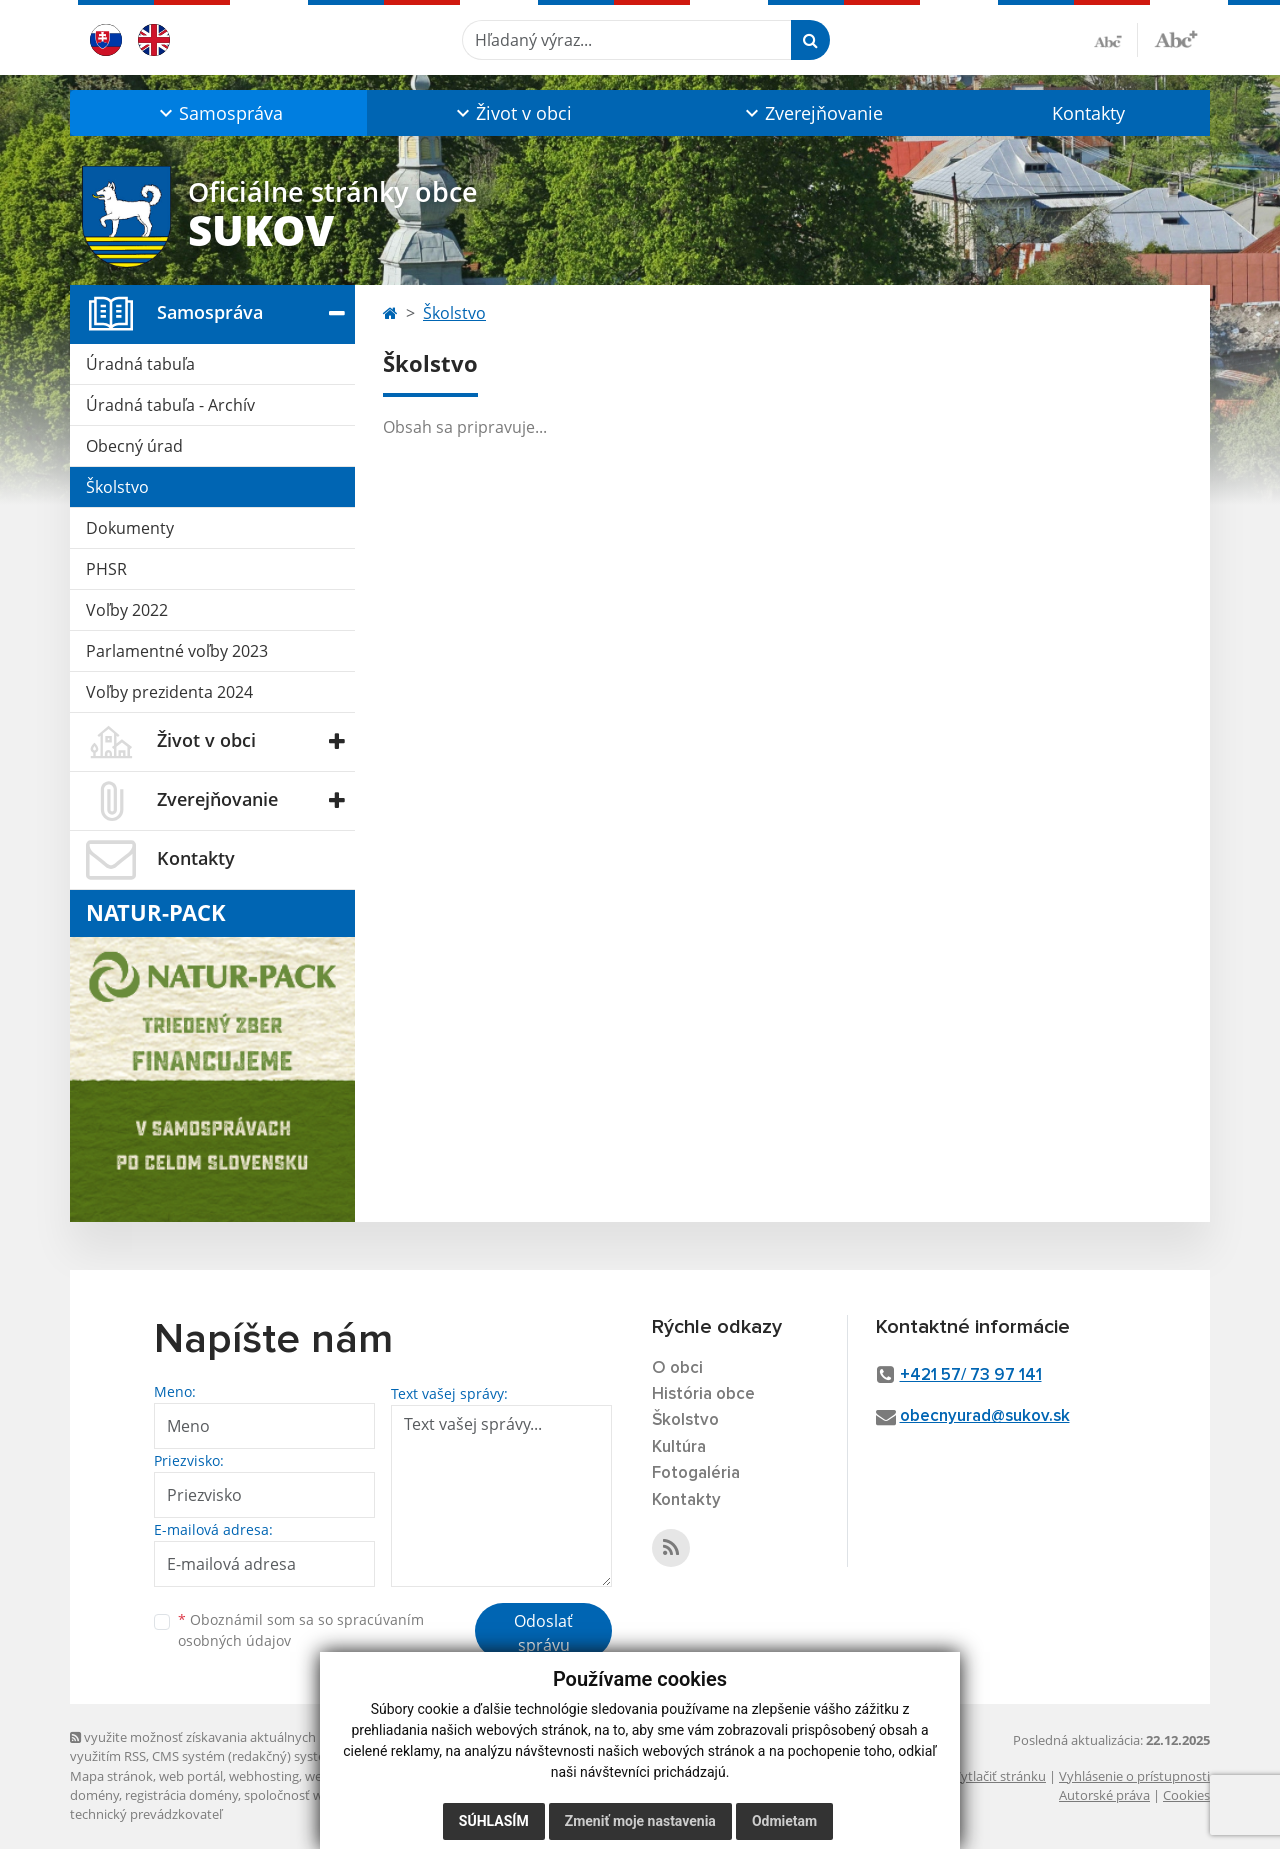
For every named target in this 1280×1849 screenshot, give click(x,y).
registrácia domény (181, 1795)
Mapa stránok (111, 1776)
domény (94, 1795)
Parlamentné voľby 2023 (177, 651)
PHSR (106, 569)
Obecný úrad (134, 446)
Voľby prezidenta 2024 (169, 692)
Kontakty (1088, 113)
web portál (191, 1776)
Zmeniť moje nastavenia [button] (640, 1821)
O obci (677, 1368)
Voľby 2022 (127, 610)
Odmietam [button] (784, 1821)
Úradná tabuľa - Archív (170, 405)
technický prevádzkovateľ (146, 1814)
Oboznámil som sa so (301, 1630)
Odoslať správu (543, 1633)
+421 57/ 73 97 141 (971, 1375)
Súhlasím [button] (494, 1821)
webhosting (264, 1776)
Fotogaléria (696, 1473)
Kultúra (679, 1447)
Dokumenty (130, 528)
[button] (218, 113)
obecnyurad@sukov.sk (985, 1416)
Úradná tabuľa (140, 364)
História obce (703, 1394)
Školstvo (117, 487)
